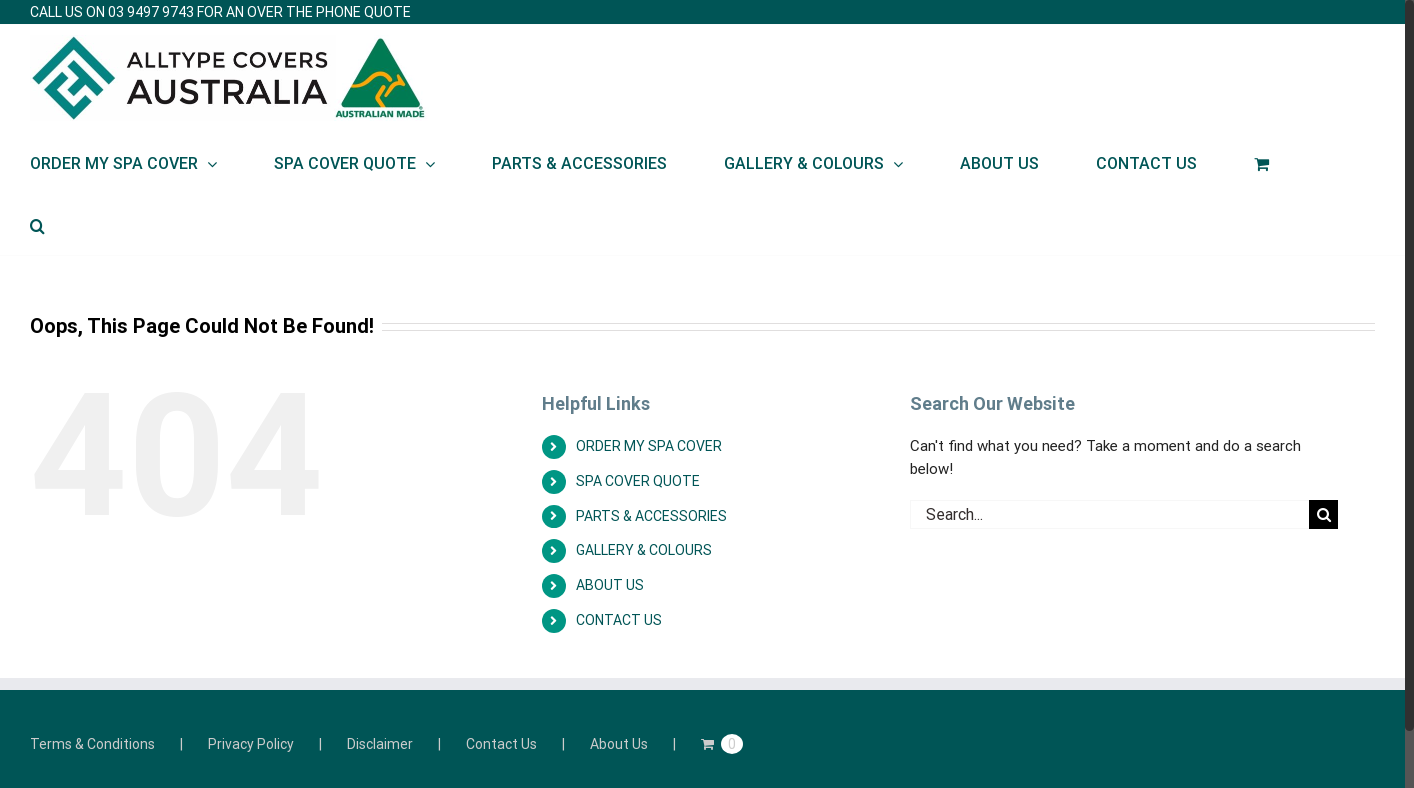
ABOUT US (610, 585)
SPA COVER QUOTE (638, 481)
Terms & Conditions (92, 744)
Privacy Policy (251, 744)
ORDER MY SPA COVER (649, 446)
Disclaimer (380, 744)
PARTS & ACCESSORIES (651, 516)
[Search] (37, 224)
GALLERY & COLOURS (644, 550)
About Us (619, 744)
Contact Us (501, 744)
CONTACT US (619, 620)
